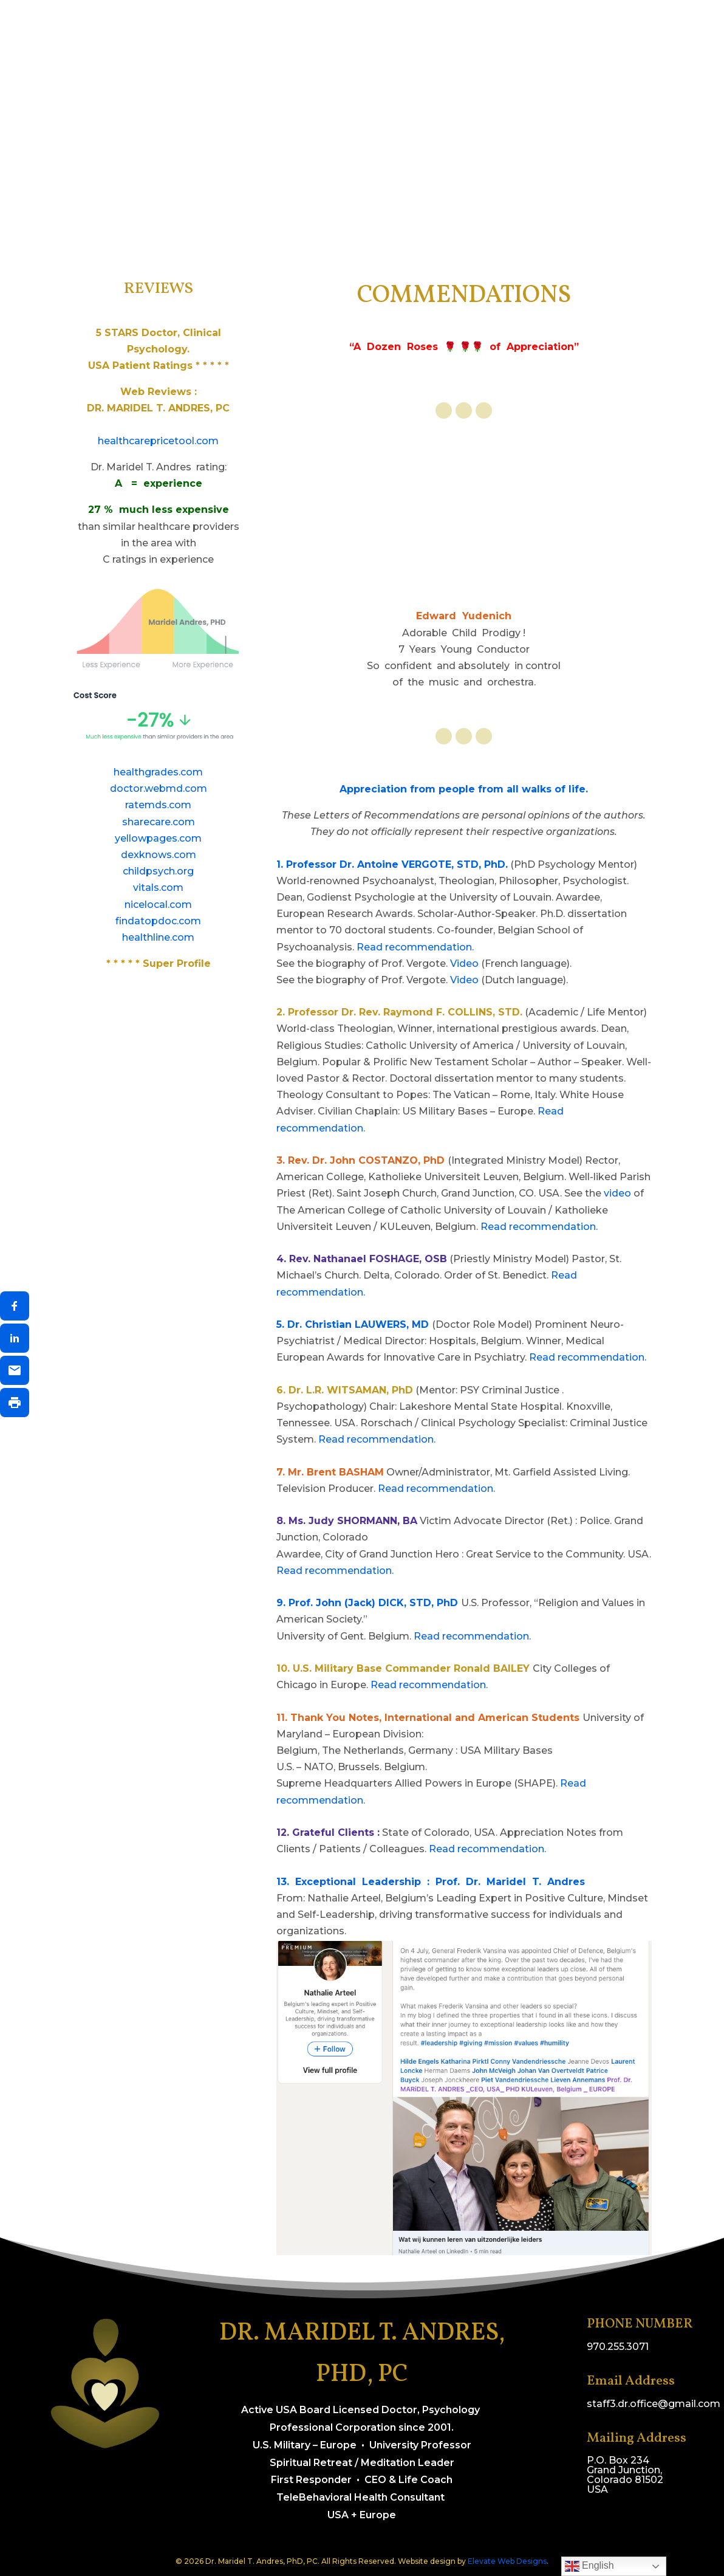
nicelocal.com (158, 904)
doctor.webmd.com (158, 788)
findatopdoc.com (158, 921)
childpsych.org (158, 871)
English (589, 2566)
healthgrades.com (158, 772)
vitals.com (158, 887)
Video (464, 963)
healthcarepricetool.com (158, 441)
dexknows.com (158, 854)
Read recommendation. (415, 947)
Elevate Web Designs (507, 2561)
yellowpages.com (158, 838)
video (617, 1193)
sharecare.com (158, 822)
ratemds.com (158, 805)
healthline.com (158, 937)
